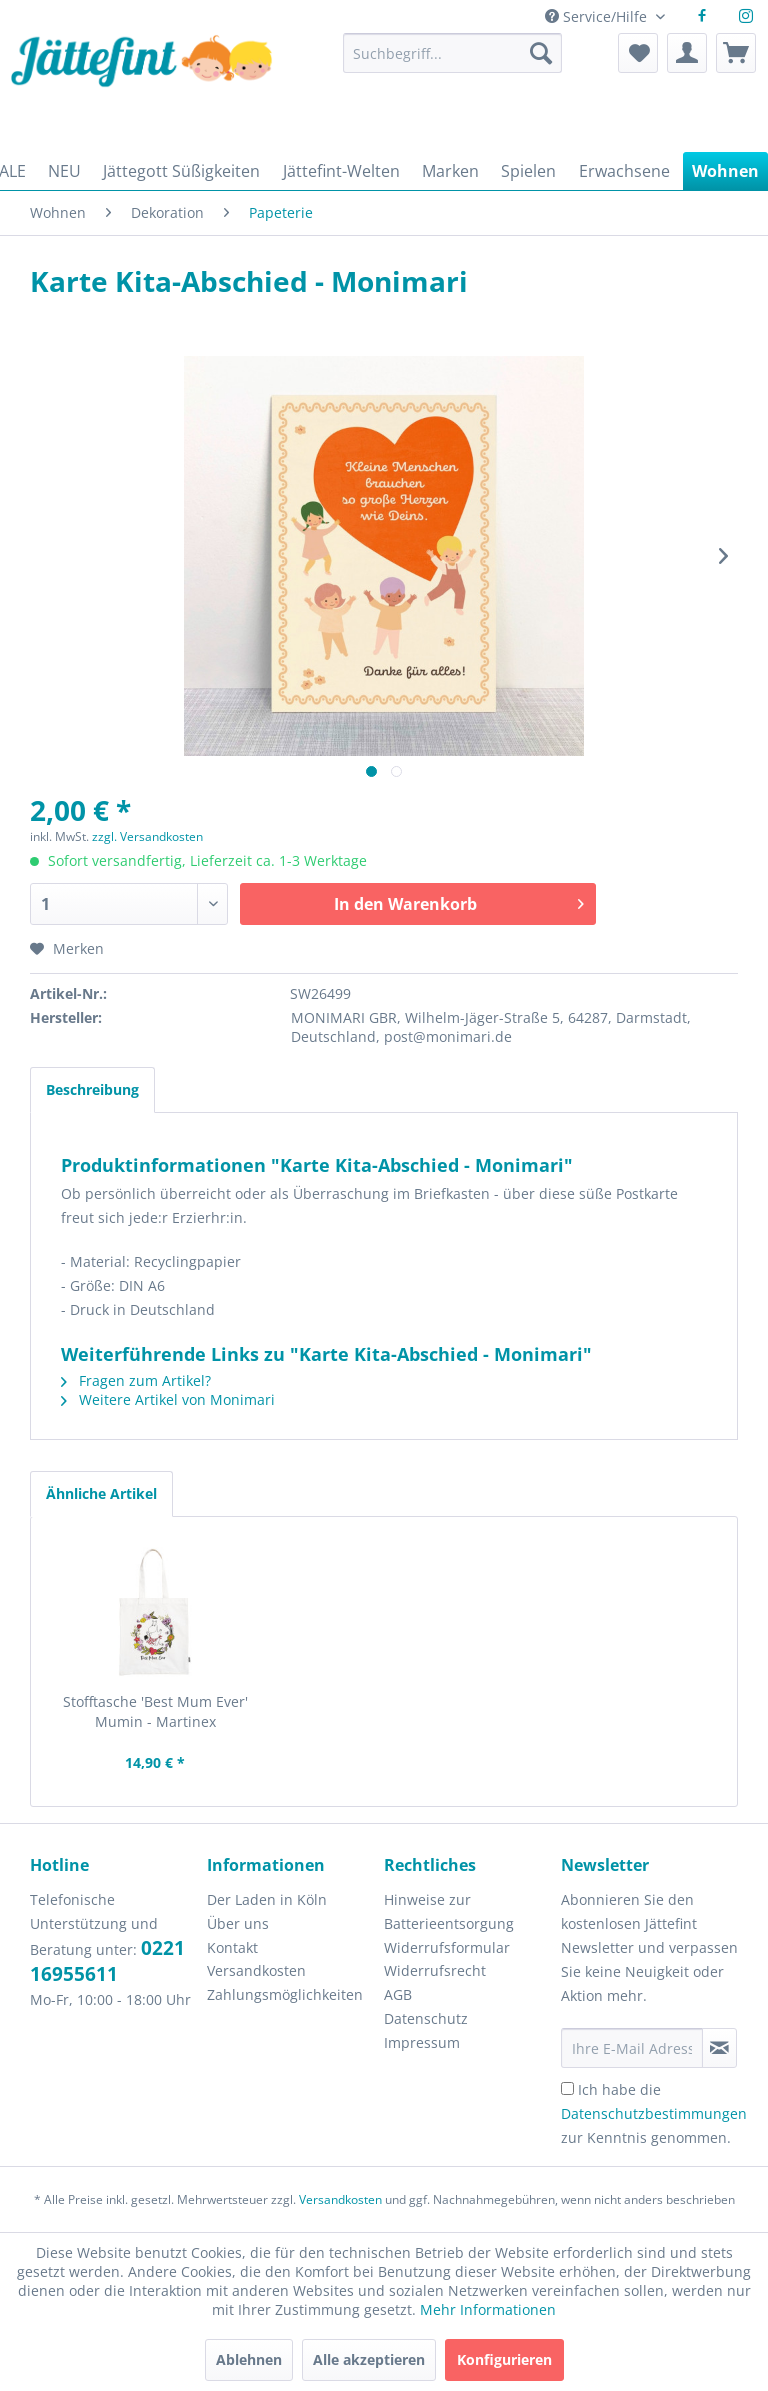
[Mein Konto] (687, 53)
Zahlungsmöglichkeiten (285, 1994)
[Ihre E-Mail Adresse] (632, 2048)
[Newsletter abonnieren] (719, 2048)
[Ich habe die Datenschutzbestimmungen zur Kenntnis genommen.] (567, 2088)
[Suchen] (541, 53)
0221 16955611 (107, 1961)
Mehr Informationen (488, 2309)
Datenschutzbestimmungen (654, 2113)
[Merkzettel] (638, 53)
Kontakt (232, 1947)
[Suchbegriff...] (452, 53)
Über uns (238, 1923)
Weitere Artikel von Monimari (168, 1399)
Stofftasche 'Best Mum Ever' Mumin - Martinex (155, 1711)
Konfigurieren (504, 2359)
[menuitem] (452, 62)
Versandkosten (256, 1970)
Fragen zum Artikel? (136, 1380)
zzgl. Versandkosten (147, 836)
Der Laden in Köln (267, 1899)
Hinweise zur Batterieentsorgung (449, 1911)
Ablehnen (249, 2359)
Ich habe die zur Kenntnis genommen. (654, 2113)
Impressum (422, 2042)
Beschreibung (92, 1089)
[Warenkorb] (736, 53)
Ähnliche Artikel (101, 1493)
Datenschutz (426, 2018)
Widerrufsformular (447, 1947)
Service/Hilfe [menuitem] (598, 16)
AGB (398, 1994)
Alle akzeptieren (369, 2359)
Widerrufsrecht (435, 1970)
